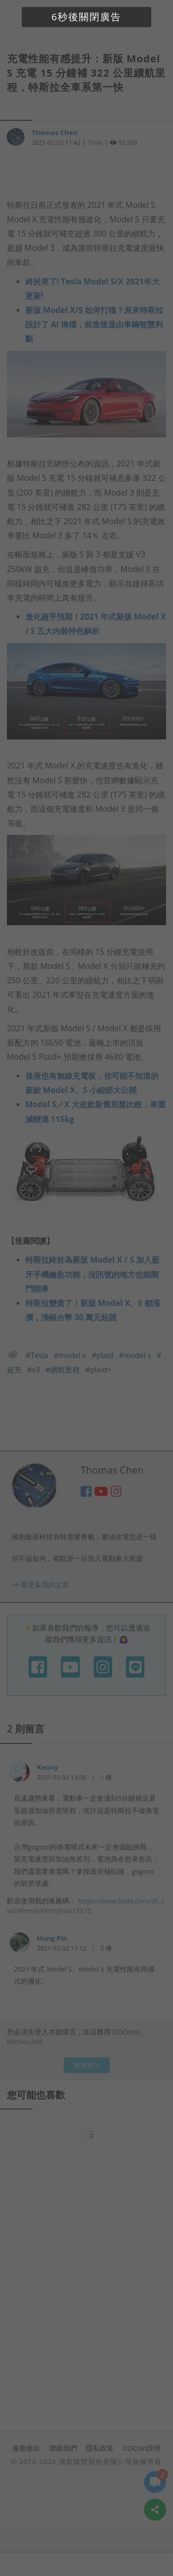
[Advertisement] (87, 172)
